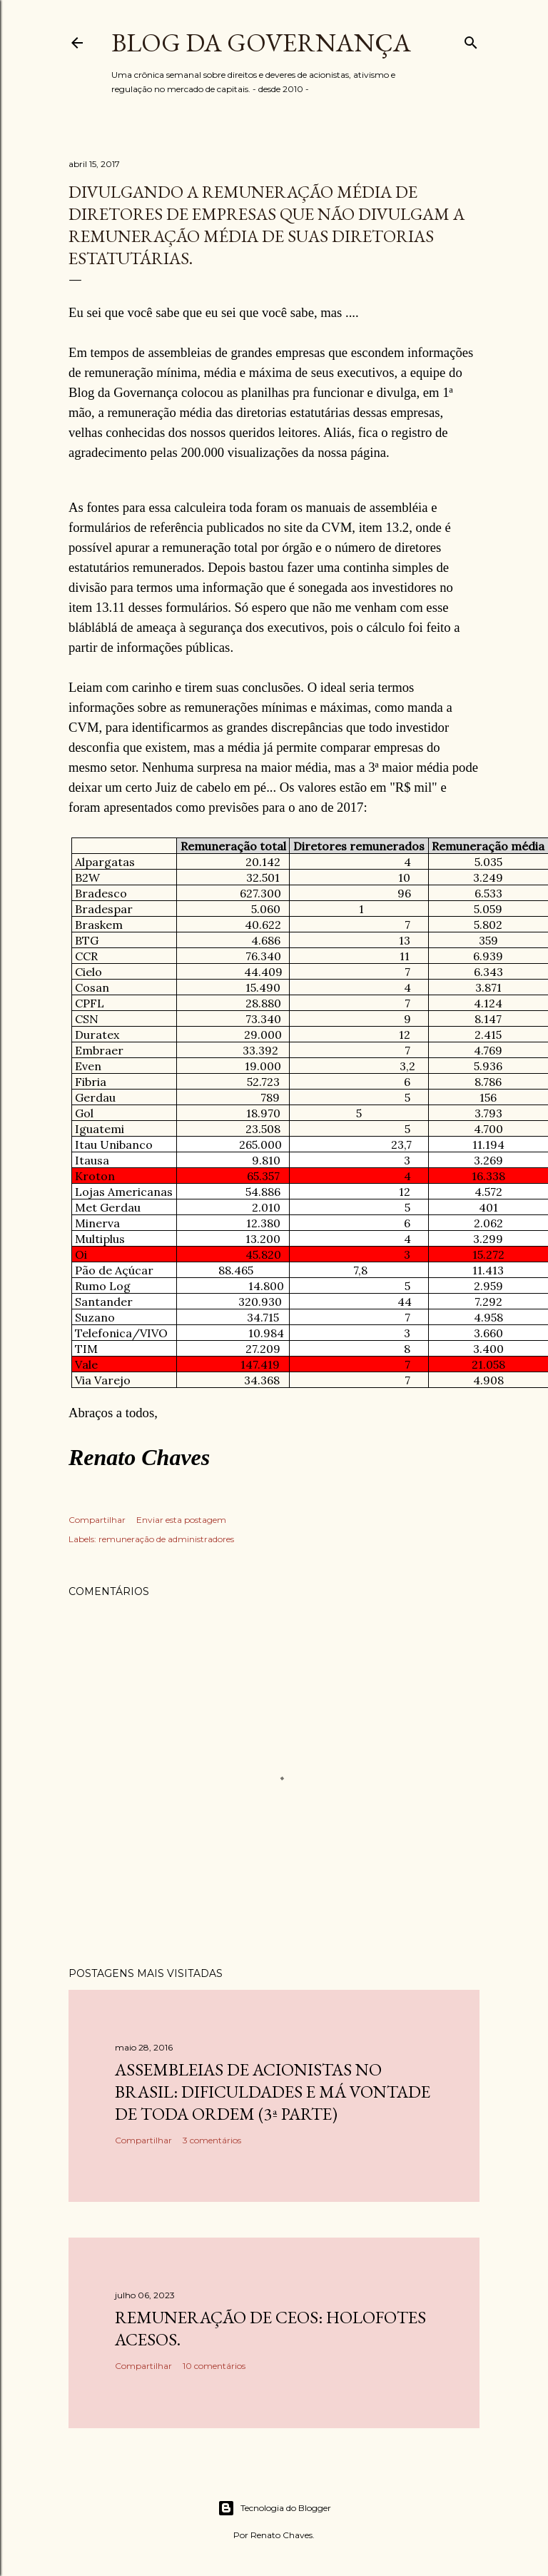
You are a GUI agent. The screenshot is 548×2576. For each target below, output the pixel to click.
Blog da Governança (261, 42)
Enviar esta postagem (181, 1519)
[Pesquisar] (471, 40)
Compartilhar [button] (97, 1519)
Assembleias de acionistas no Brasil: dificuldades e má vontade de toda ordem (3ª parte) (272, 2091)
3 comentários (212, 2140)
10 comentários (214, 2365)
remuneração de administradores (166, 1539)
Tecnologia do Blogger (274, 2508)
